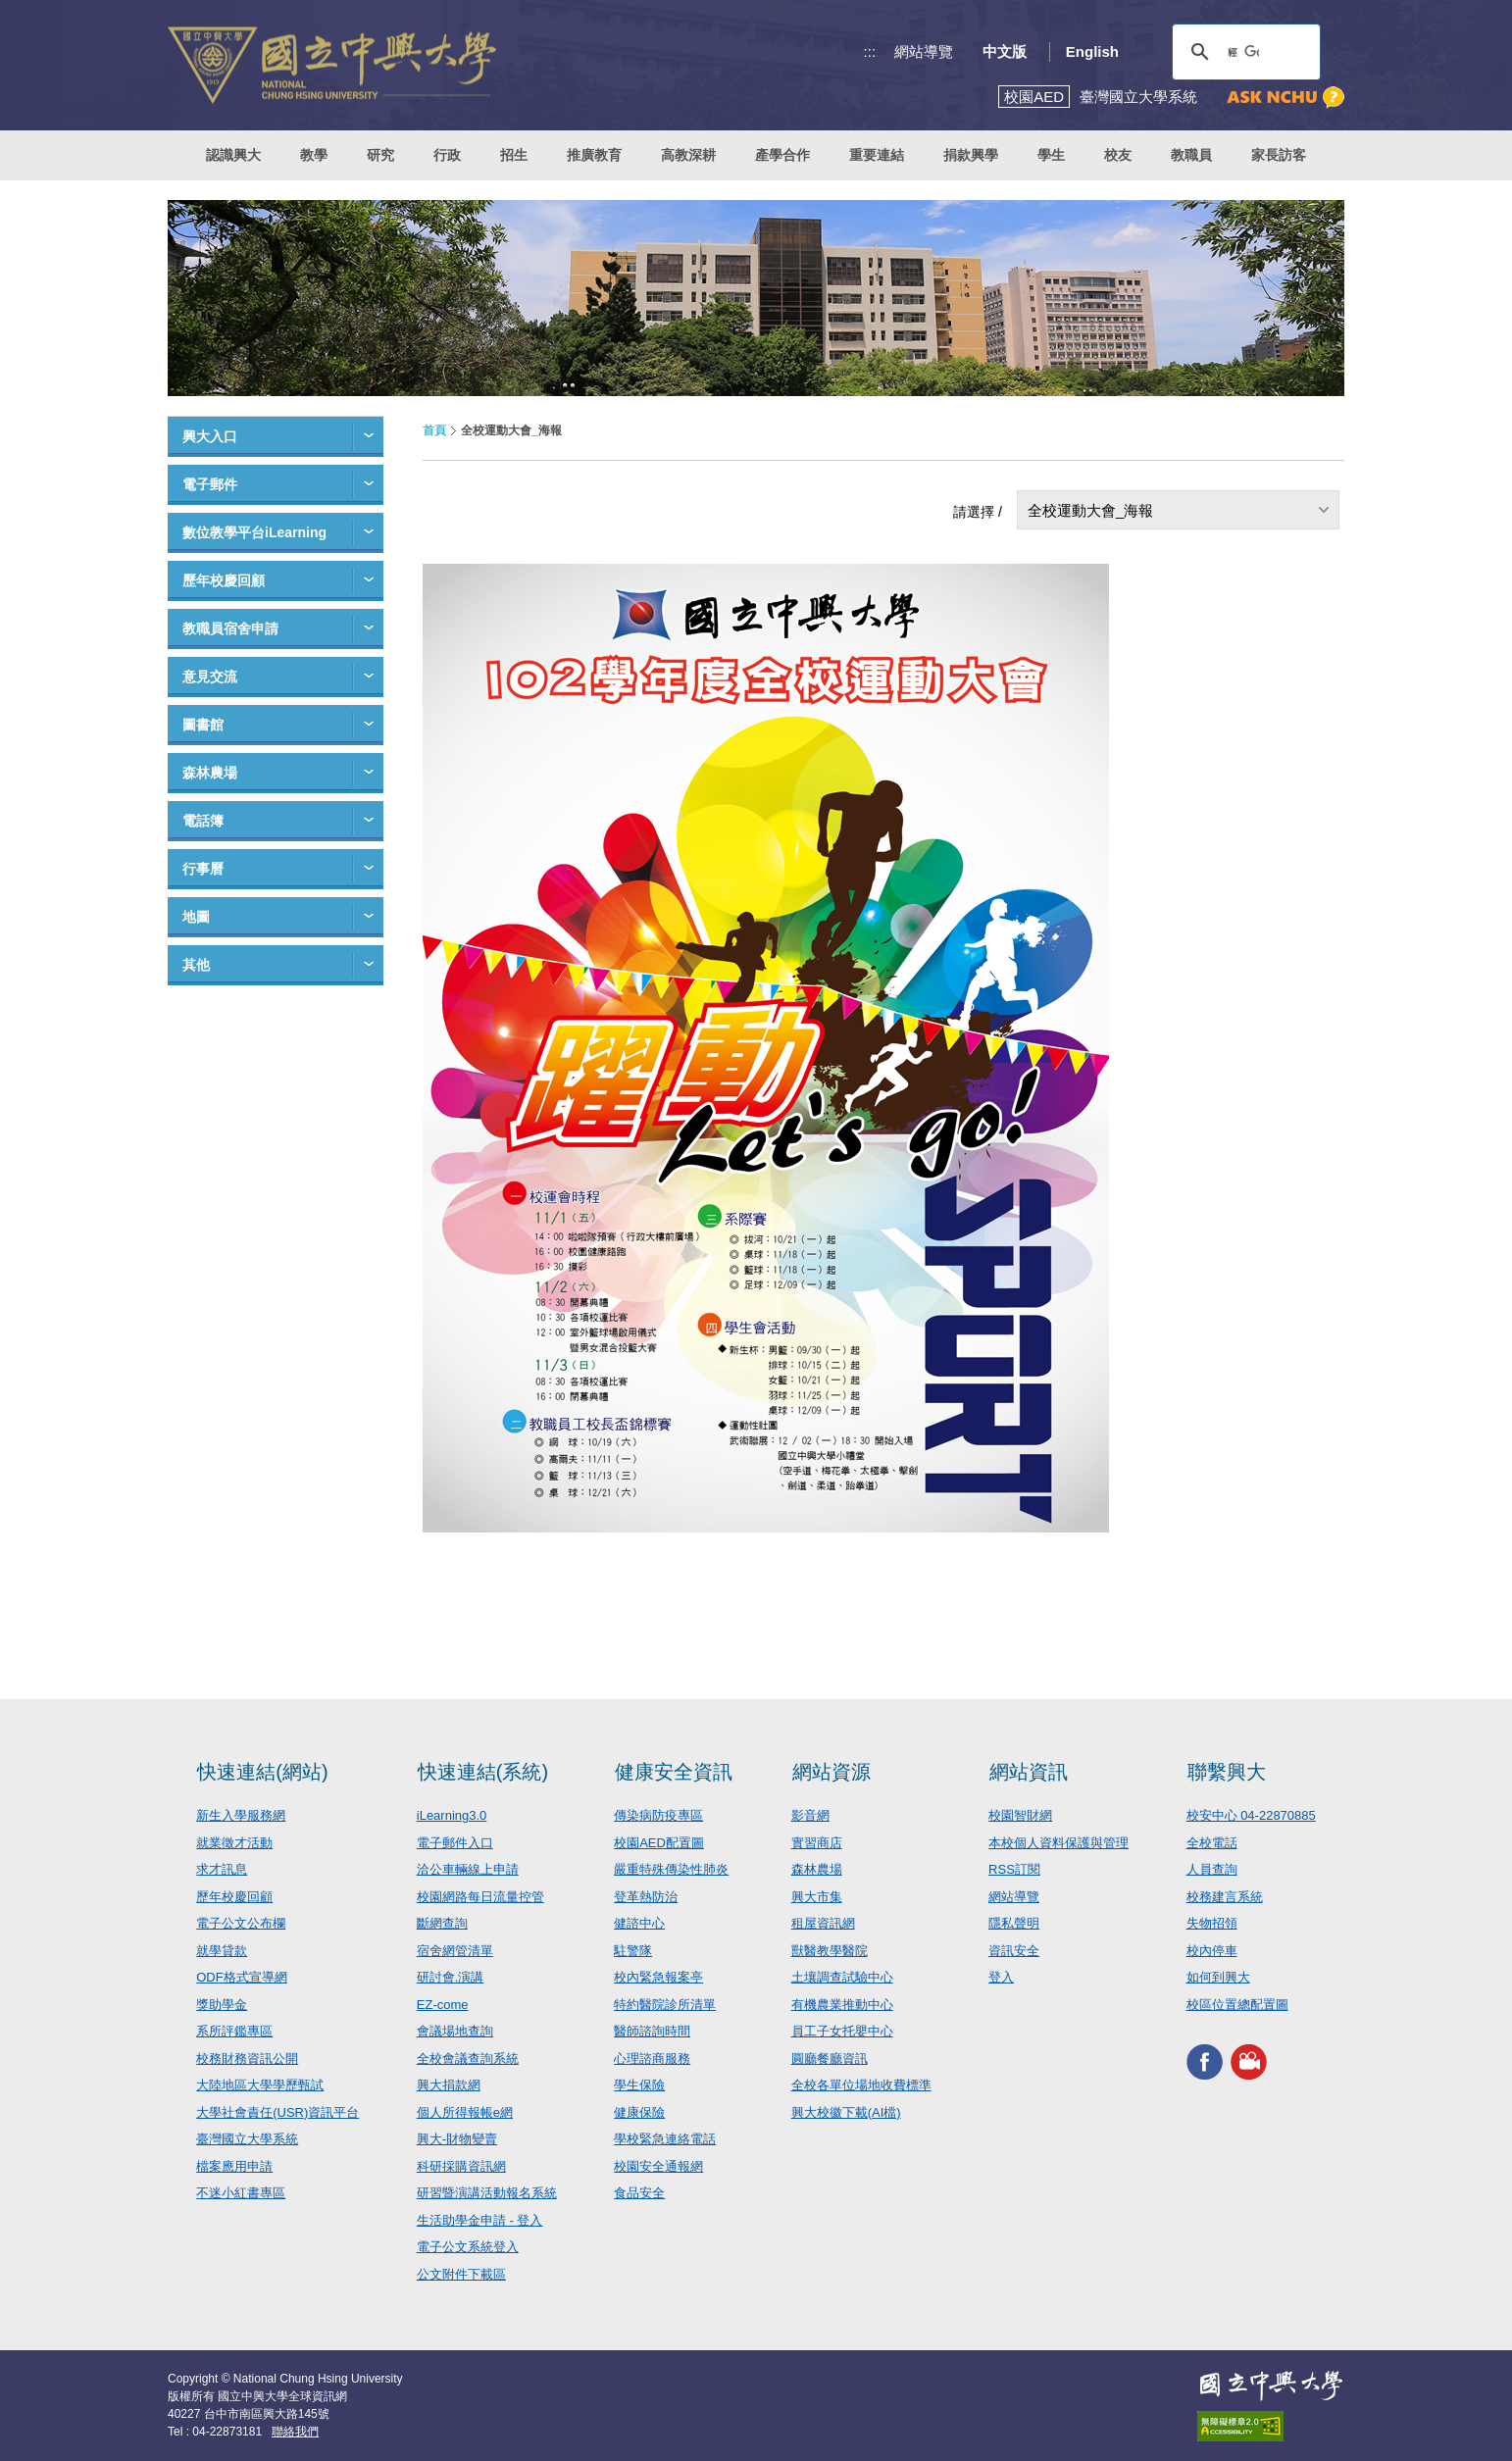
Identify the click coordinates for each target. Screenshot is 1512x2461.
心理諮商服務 (652, 2058)
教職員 (1191, 155)
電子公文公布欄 (240, 1923)
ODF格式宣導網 (241, 1977)
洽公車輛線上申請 (468, 1869)
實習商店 (816, 1842)
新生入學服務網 (240, 1815)
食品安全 (639, 2192)
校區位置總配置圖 (1237, 2004)
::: (870, 51)
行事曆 (203, 869)
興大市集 (816, 1896)
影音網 (810, 1815)
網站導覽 (923, 51)
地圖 (196, 917)
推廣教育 (594, 155)
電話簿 (203, 821)
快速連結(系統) (483, 1772)
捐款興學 (970, 155)
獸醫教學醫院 (829, 1950)
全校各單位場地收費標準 (861, 2085)
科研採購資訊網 (461, 2166)
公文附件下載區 (461, 2274)
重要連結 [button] (876, 155)
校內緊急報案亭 (658, 1977)
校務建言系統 (1224, 1896)
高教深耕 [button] (688, 155)
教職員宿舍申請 (230, 628)
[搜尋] (1243, 52)
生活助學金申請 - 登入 (480, 2220)
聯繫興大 (1226, 1772)
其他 (196, 965)
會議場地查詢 (455, 2031)
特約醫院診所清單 (665, 2004)
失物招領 (1211, 1923)
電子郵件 (209, 484)
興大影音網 (1249, 2061)
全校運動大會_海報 (1090, 510)
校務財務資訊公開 (247, 2058)
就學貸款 (221, 1950)
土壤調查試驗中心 (842, 1977)
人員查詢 (1211, 1869)
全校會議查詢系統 (468, 2058)
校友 (1118, 155)
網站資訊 (1028, 1772)
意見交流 (209, 676)
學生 (1051, 155)
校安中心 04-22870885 (1251, 1815)
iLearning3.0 (452, 1815)
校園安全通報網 (658, 2166)
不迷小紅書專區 (240, 2192)
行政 (447, 155)
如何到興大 (1218, 1977)
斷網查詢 (442, 1923)
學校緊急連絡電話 (665, 2139)
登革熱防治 (646, 1896)
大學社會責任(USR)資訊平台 (277, 2112)
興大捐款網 (448, 2085)
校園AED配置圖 (659, 1842)
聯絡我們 (295, 2431)
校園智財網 (1020, 1815)
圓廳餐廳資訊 (829, 2058)
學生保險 (639, 2085)
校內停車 (1211, 1950)
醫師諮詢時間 (652, 2031)
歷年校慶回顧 (223, 580)
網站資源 (831, 1772)
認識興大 (233, 155)
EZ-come (443, 2004)
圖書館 (203, 724)
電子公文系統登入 (468, 2246)
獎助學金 (221, 2004)
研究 (380, 155)
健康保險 (639, 2112)
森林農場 (209, 772)
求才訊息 (221, 1869)
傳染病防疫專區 (658, 1815)
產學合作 (782, 155)
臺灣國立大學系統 (247, 2139)
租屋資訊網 (823, 1923)
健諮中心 (639, 1923)
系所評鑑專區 (234, 2031)
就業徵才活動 (234, 1842)
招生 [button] (514, 155)
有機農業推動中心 (842, 2004)
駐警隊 (633, 1950)
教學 (314, 155)
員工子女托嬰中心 (842, 2031)
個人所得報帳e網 (465, 2112)
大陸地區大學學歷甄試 (260, 2085)
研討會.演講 (450, 1977)
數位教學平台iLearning (254, 532)
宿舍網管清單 (455, 1950)
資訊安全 (1013, 1950)
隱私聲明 (1013, 1923)
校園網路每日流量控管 (480, 1896)
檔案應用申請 (234, 2166)
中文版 (1005, 51)
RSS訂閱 (1014, 1869)
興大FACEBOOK (1204, 2061)
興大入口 (209, 436)
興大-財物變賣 (457, 2139)
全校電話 (1211, 1842)
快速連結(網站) (262, 1772)
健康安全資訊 (673, 1772)
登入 (1001, 1977)
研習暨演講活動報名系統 (487, 2192)
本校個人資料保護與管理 (1058, 1842)
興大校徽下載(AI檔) (846, 2112)
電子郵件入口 (455, 1842)
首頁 (434, 430)
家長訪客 (1278, 155)
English (1092, 51)
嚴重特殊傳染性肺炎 (671, 1869)
